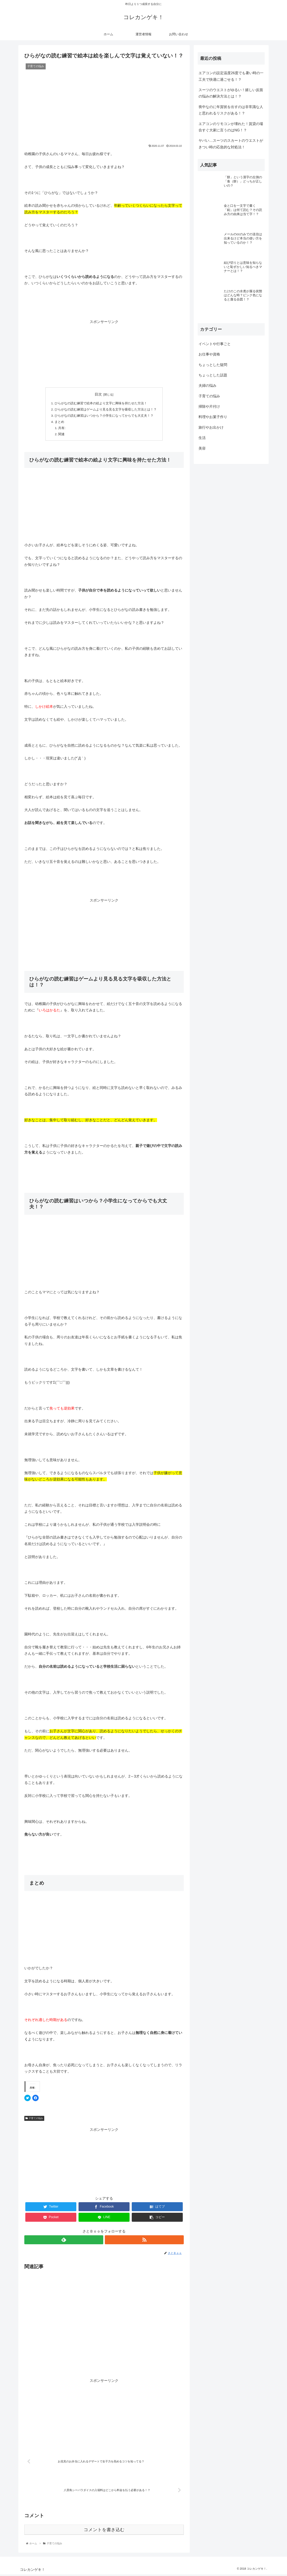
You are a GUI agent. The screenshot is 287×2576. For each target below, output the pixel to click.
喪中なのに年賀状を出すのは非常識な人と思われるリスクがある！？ (231, 110)
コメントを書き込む (104, 2531)
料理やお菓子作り (213, 417)
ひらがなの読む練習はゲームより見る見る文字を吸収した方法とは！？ (106, 410)
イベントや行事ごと (215, 344)
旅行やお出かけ (211, 427)
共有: (62, 429)
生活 (202, 438)
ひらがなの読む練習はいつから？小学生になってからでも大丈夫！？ (104, 416)
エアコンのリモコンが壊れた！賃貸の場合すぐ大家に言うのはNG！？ (231, 127)
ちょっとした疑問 (213, 365)
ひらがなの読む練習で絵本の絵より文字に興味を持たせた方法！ (101, 403)
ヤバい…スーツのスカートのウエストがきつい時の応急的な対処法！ (231, 144)
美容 (202, 448)
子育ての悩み (34, 2119)
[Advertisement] (104, 353)
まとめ (59, 423)
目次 (98, 394)
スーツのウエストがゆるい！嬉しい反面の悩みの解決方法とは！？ (231, 93)
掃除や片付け (209, 406)
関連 (62, 435)
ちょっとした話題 (213, 375)
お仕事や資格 (209, 354)
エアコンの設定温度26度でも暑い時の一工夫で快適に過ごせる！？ (231, 76)
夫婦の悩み (207, 386)
